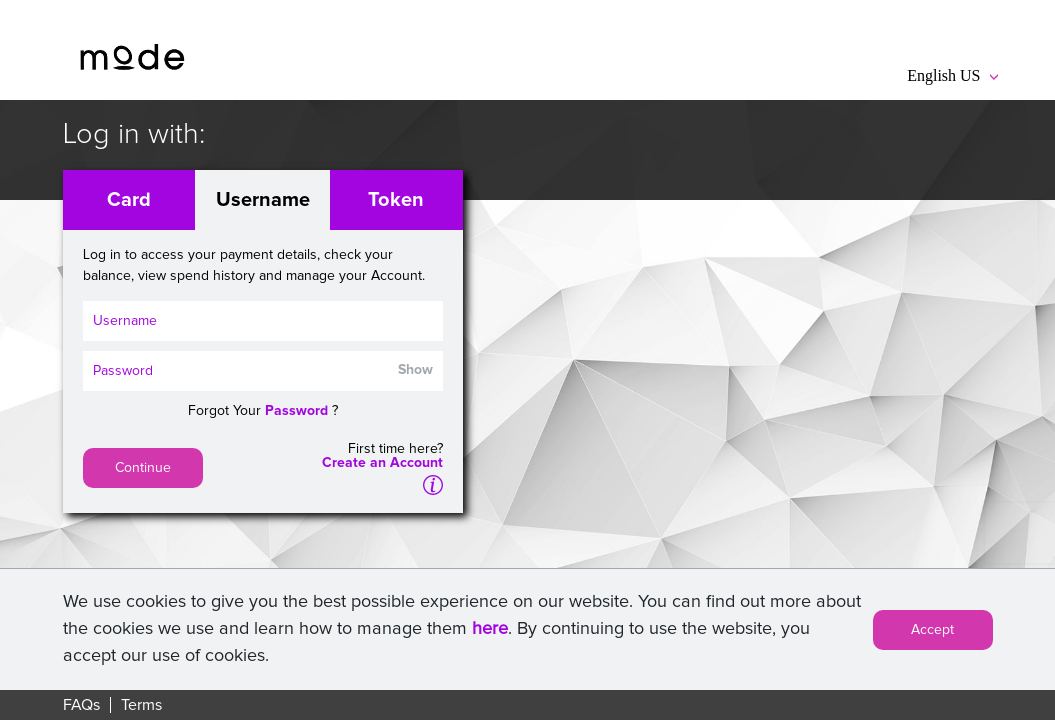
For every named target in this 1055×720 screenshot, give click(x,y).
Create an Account (382, 463)
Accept (932, 630)
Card (129, 200)
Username (263, 200)
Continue (143, 468)
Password (296, 411)
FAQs (81, 705)
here (490, 629)
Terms (141, 705)
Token (396, 200)
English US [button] (952, 75)
